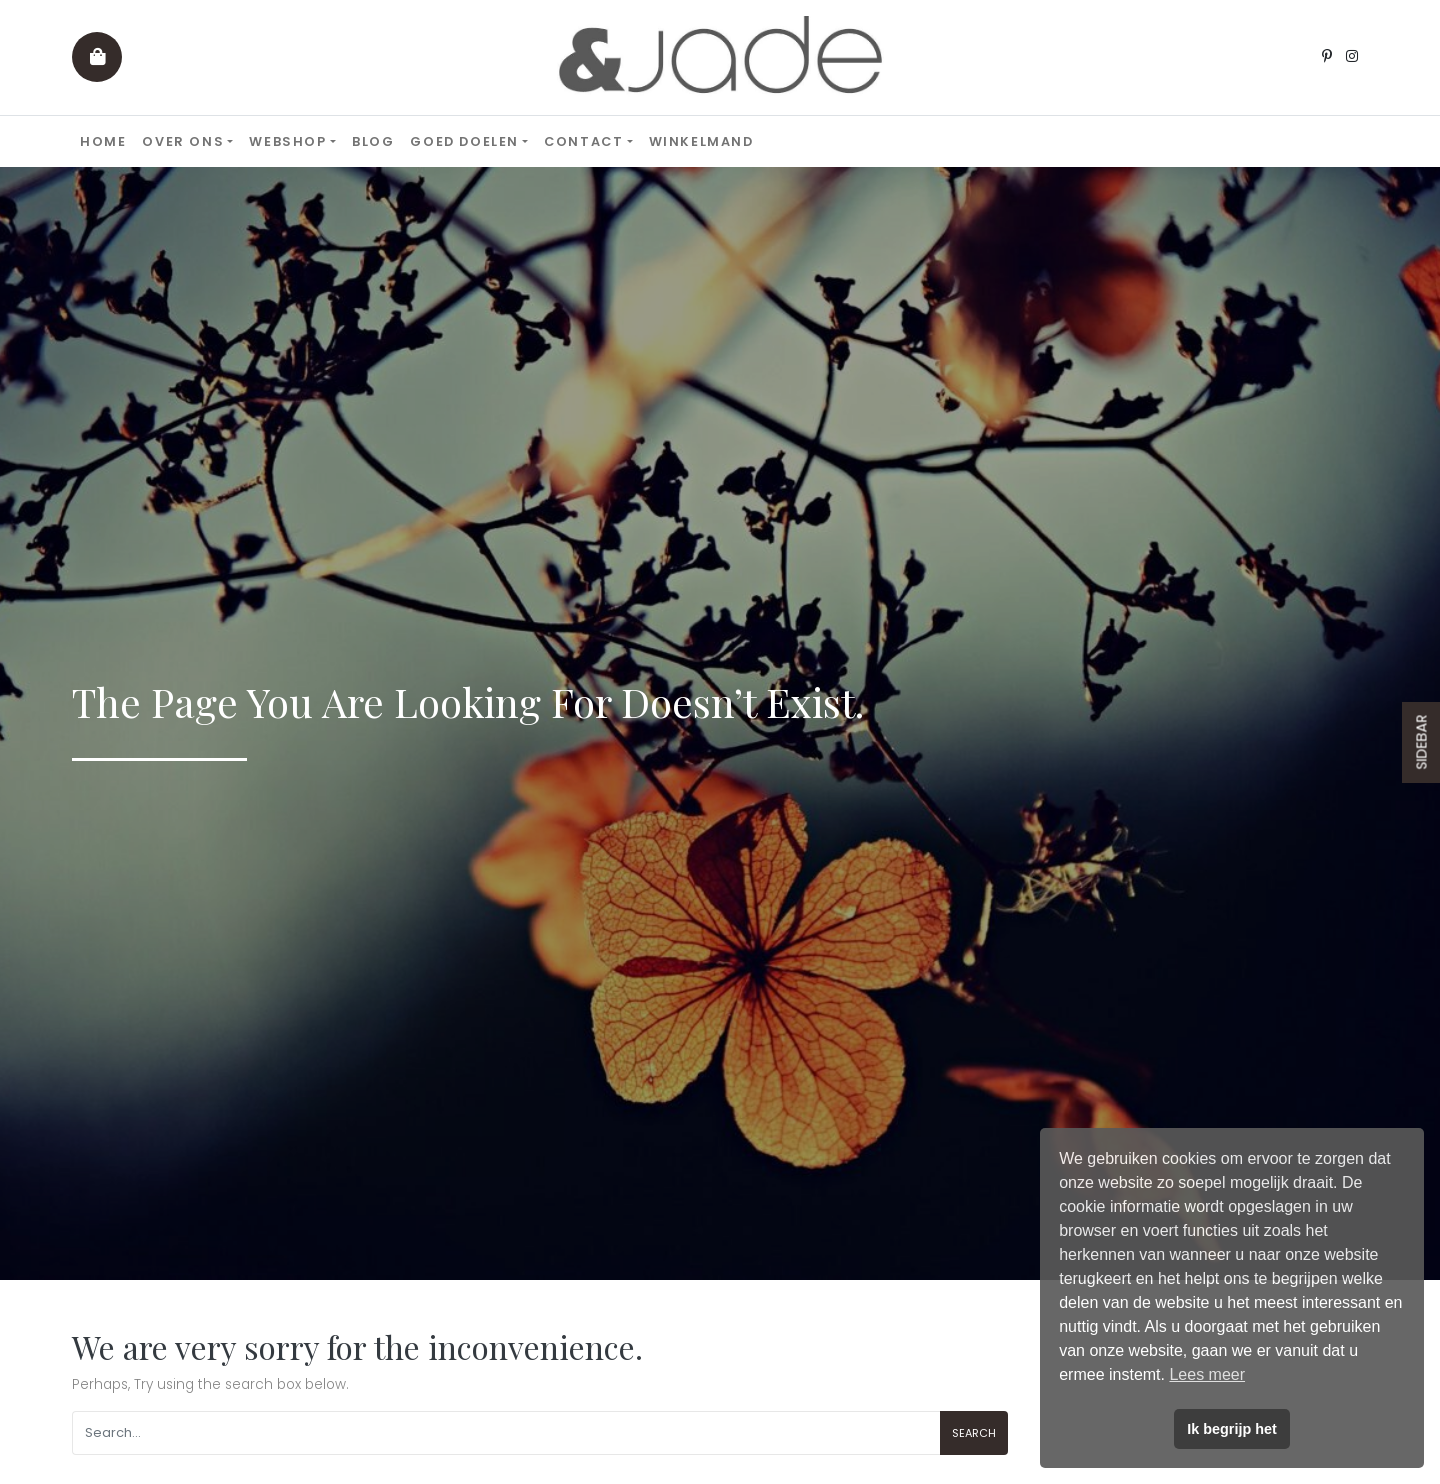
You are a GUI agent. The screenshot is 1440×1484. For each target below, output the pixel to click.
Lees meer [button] (1207, 1374)
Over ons (183, 141)
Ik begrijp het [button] (1232, 1429)
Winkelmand (701, 141)
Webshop (287, 141)
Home (103, 141)
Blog (373, 141)
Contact (583, 141)
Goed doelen (464, 141)
